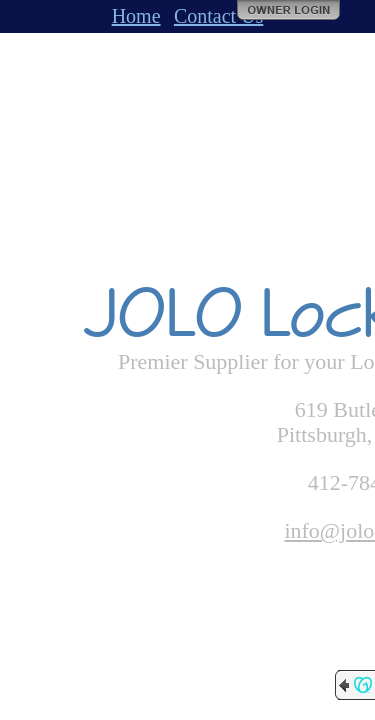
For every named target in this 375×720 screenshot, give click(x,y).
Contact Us (218, 16)
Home (136, 16)
